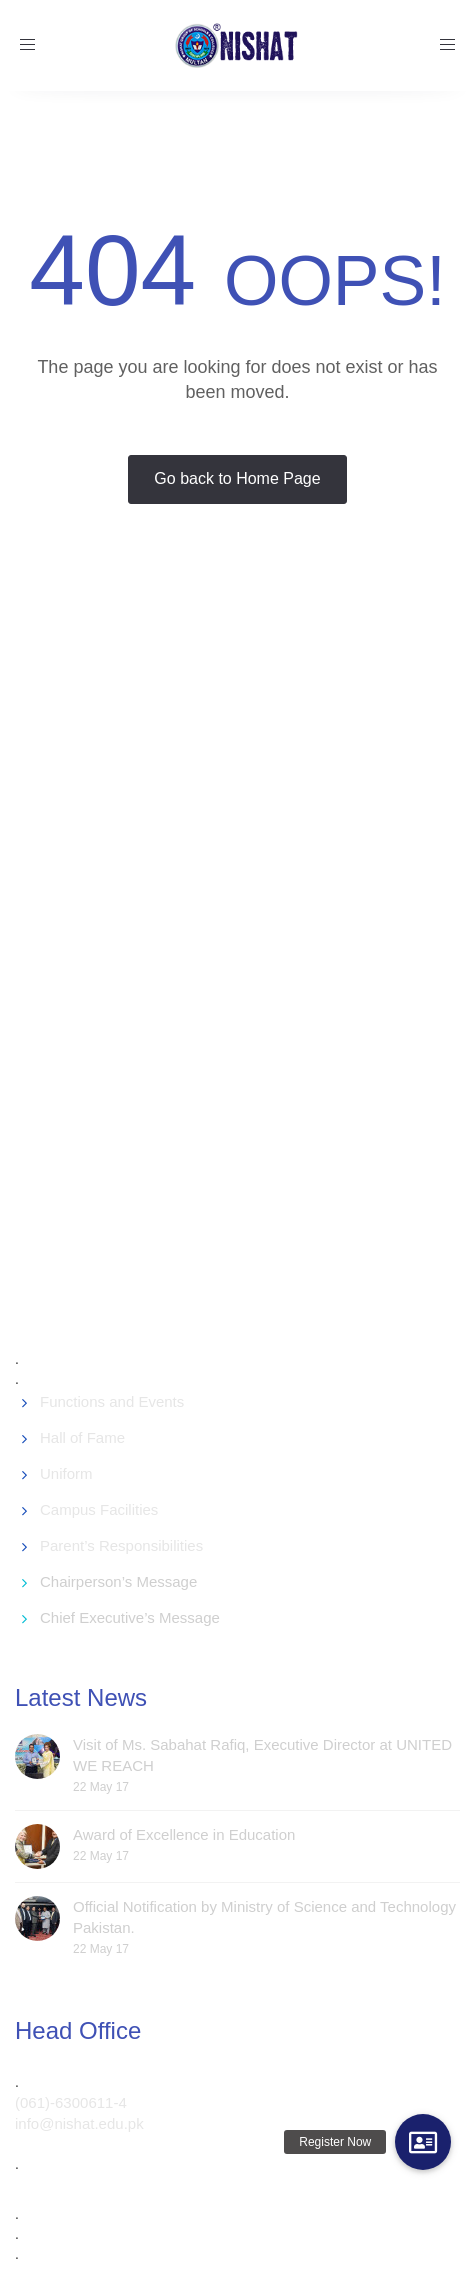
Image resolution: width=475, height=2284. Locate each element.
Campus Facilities (99, 1509)
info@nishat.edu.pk (79, 2123)
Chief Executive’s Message (130, 1617)
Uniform (66, 1473)
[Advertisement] (235, 969)
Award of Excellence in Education (184, 1834)
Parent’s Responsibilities (121, 1545)
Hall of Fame (82, 1437)
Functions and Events (112, 1401)
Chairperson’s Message (118, 1581)
